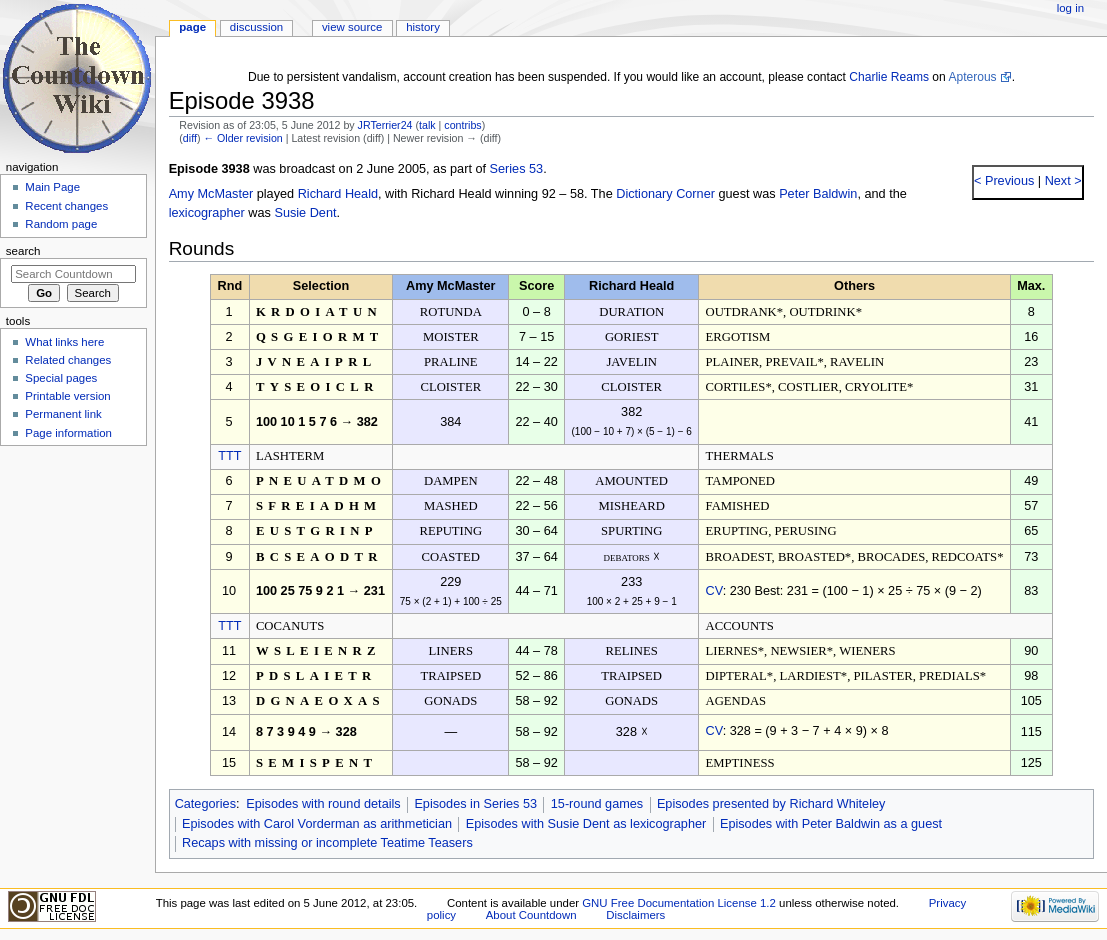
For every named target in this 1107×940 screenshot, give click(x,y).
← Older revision (242, 138)
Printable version (67, 396)
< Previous (1004, 181)
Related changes (68, 360)
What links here (64, 342)
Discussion (256, 27)
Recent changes (66, 206)
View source (352, 27)
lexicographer (207, 213)
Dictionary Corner (665, 194)
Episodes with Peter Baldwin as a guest (831, 824)
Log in (1070, 8)
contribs (462, 125)
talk (427, 125)
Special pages (61, 378)
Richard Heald (338, 194)
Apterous (972, 77)
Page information (68, 433)
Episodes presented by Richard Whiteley (771, 804)
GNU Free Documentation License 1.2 (679, 903)
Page (192, 27)
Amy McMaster (211, 194)
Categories (205, 804)
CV (714, 591)
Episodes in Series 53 (475, 804)
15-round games (597, 804)
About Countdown (531, 915)
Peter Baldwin (818, 194)
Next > (1061, 181)
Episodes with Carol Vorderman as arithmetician (317, 824)
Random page (61, 224)
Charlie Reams (889, 77)
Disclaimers (635, 915)
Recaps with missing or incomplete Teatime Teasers (327, 843)
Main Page (52, 187)
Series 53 (517, 169)
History (423, 27)
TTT (229, 456)
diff (190, 138)
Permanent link (63, 414)
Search (23, 251)
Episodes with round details (323, 804)
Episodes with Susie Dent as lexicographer (586, 824)
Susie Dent (305, 213)
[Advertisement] (73, 603)
